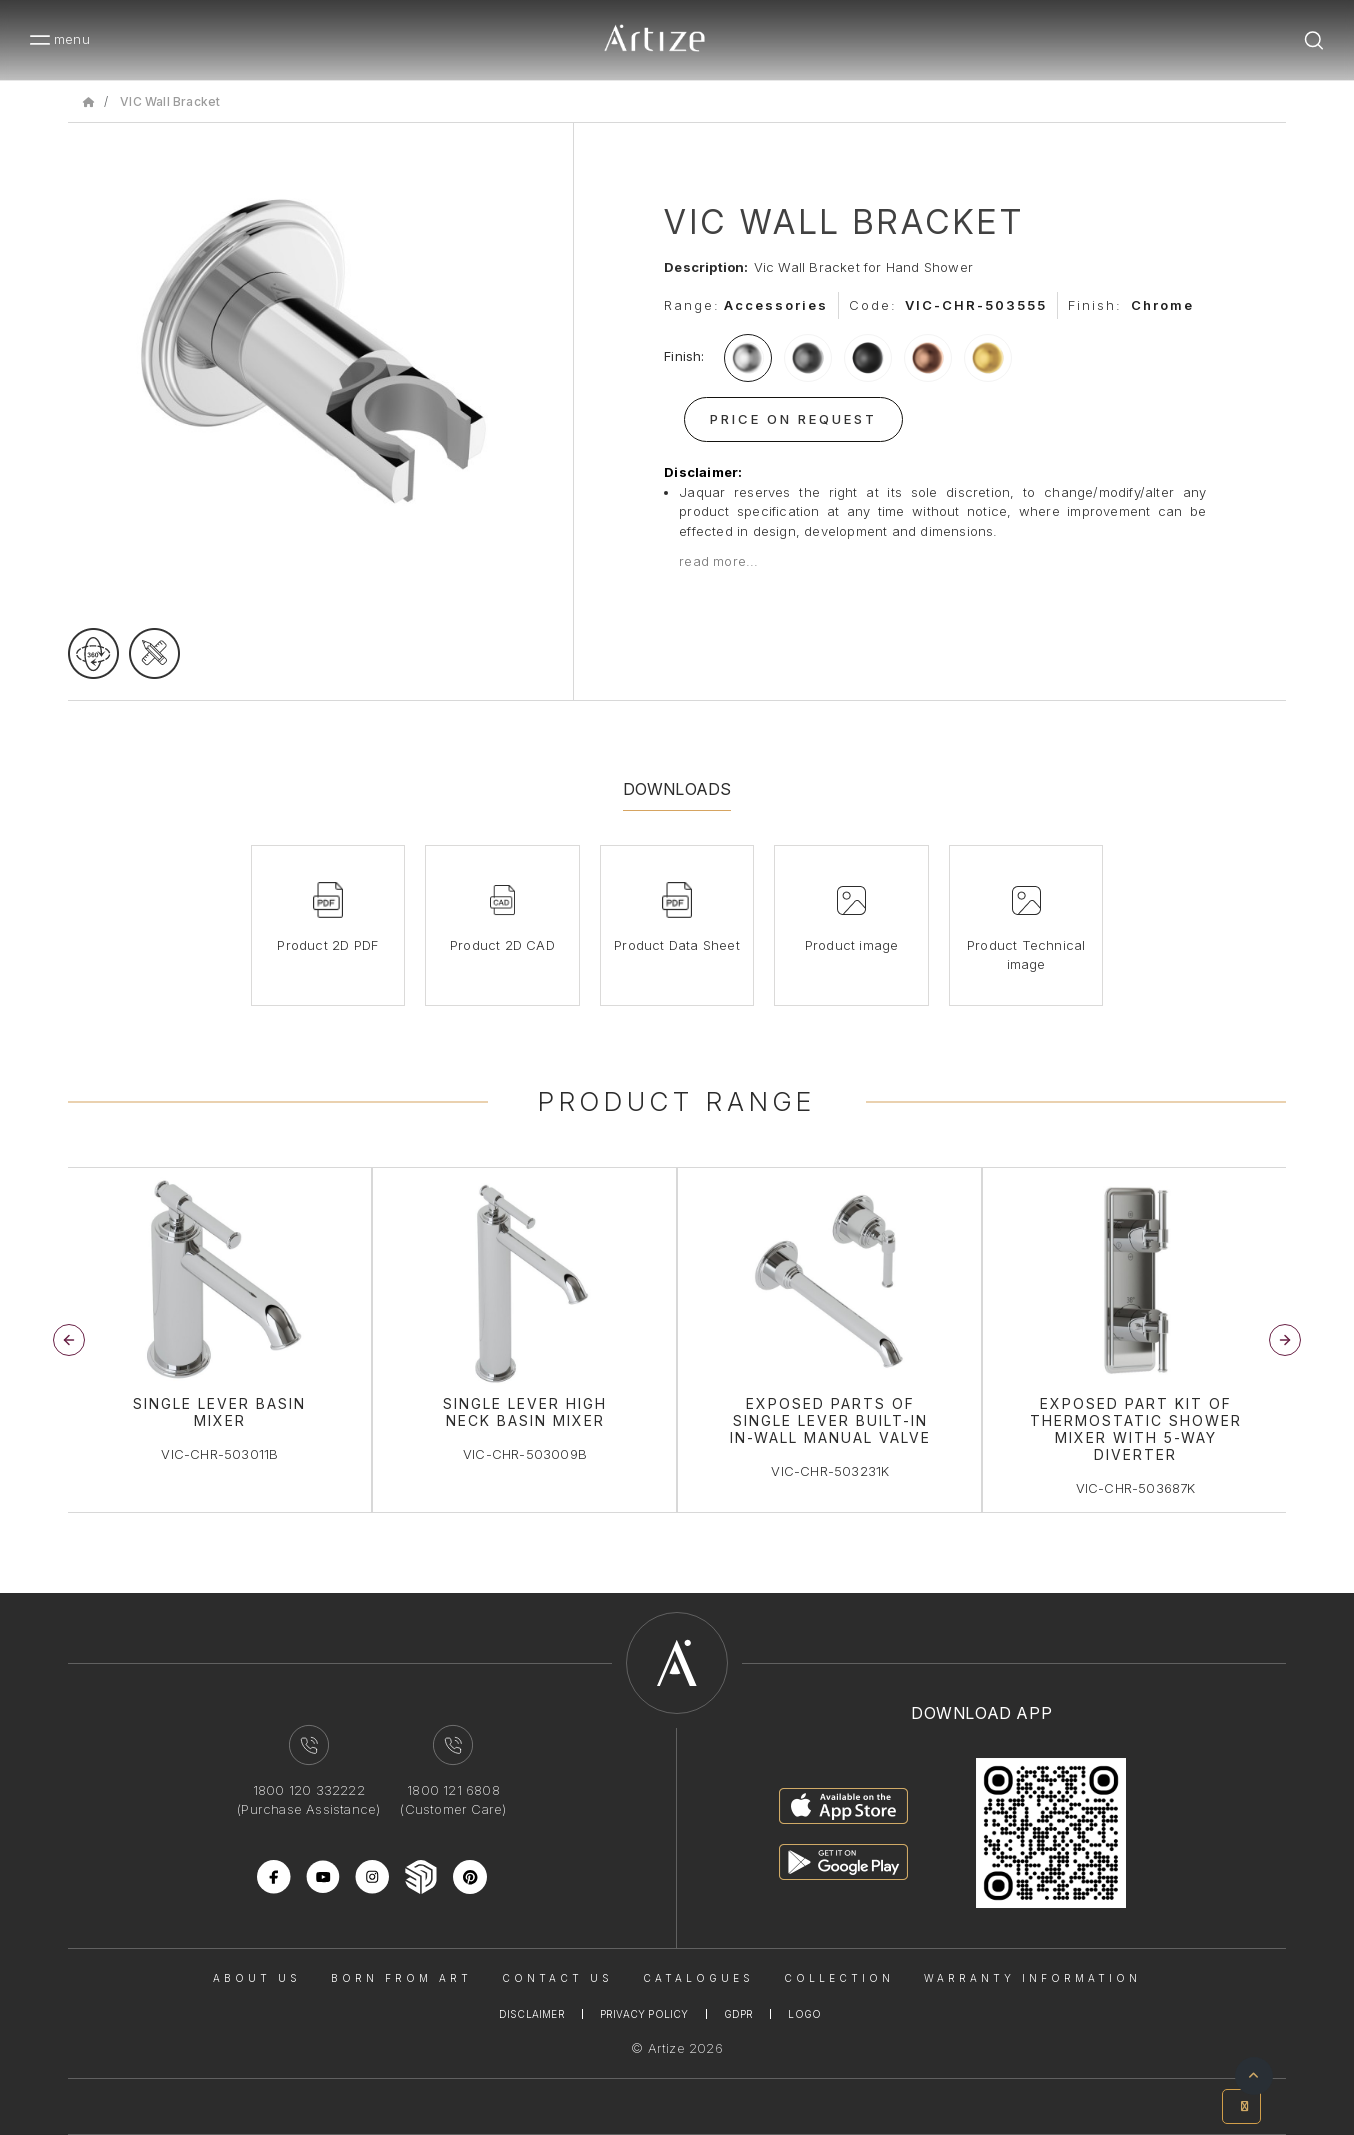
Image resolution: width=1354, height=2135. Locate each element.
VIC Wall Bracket (170, 101)
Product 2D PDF (327, 945)
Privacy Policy (644, 2014)
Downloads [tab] (677, 789)
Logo (804, 2014)
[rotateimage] (93, 653)
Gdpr (739, 2014)
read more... (718, 561)
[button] (1285, 1340)
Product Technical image (1026, 955)
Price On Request (793, 419)
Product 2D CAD (502, 945)
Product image (852, 945)
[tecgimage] (154, 653)
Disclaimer (532, 2014)
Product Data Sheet (677, 945)
